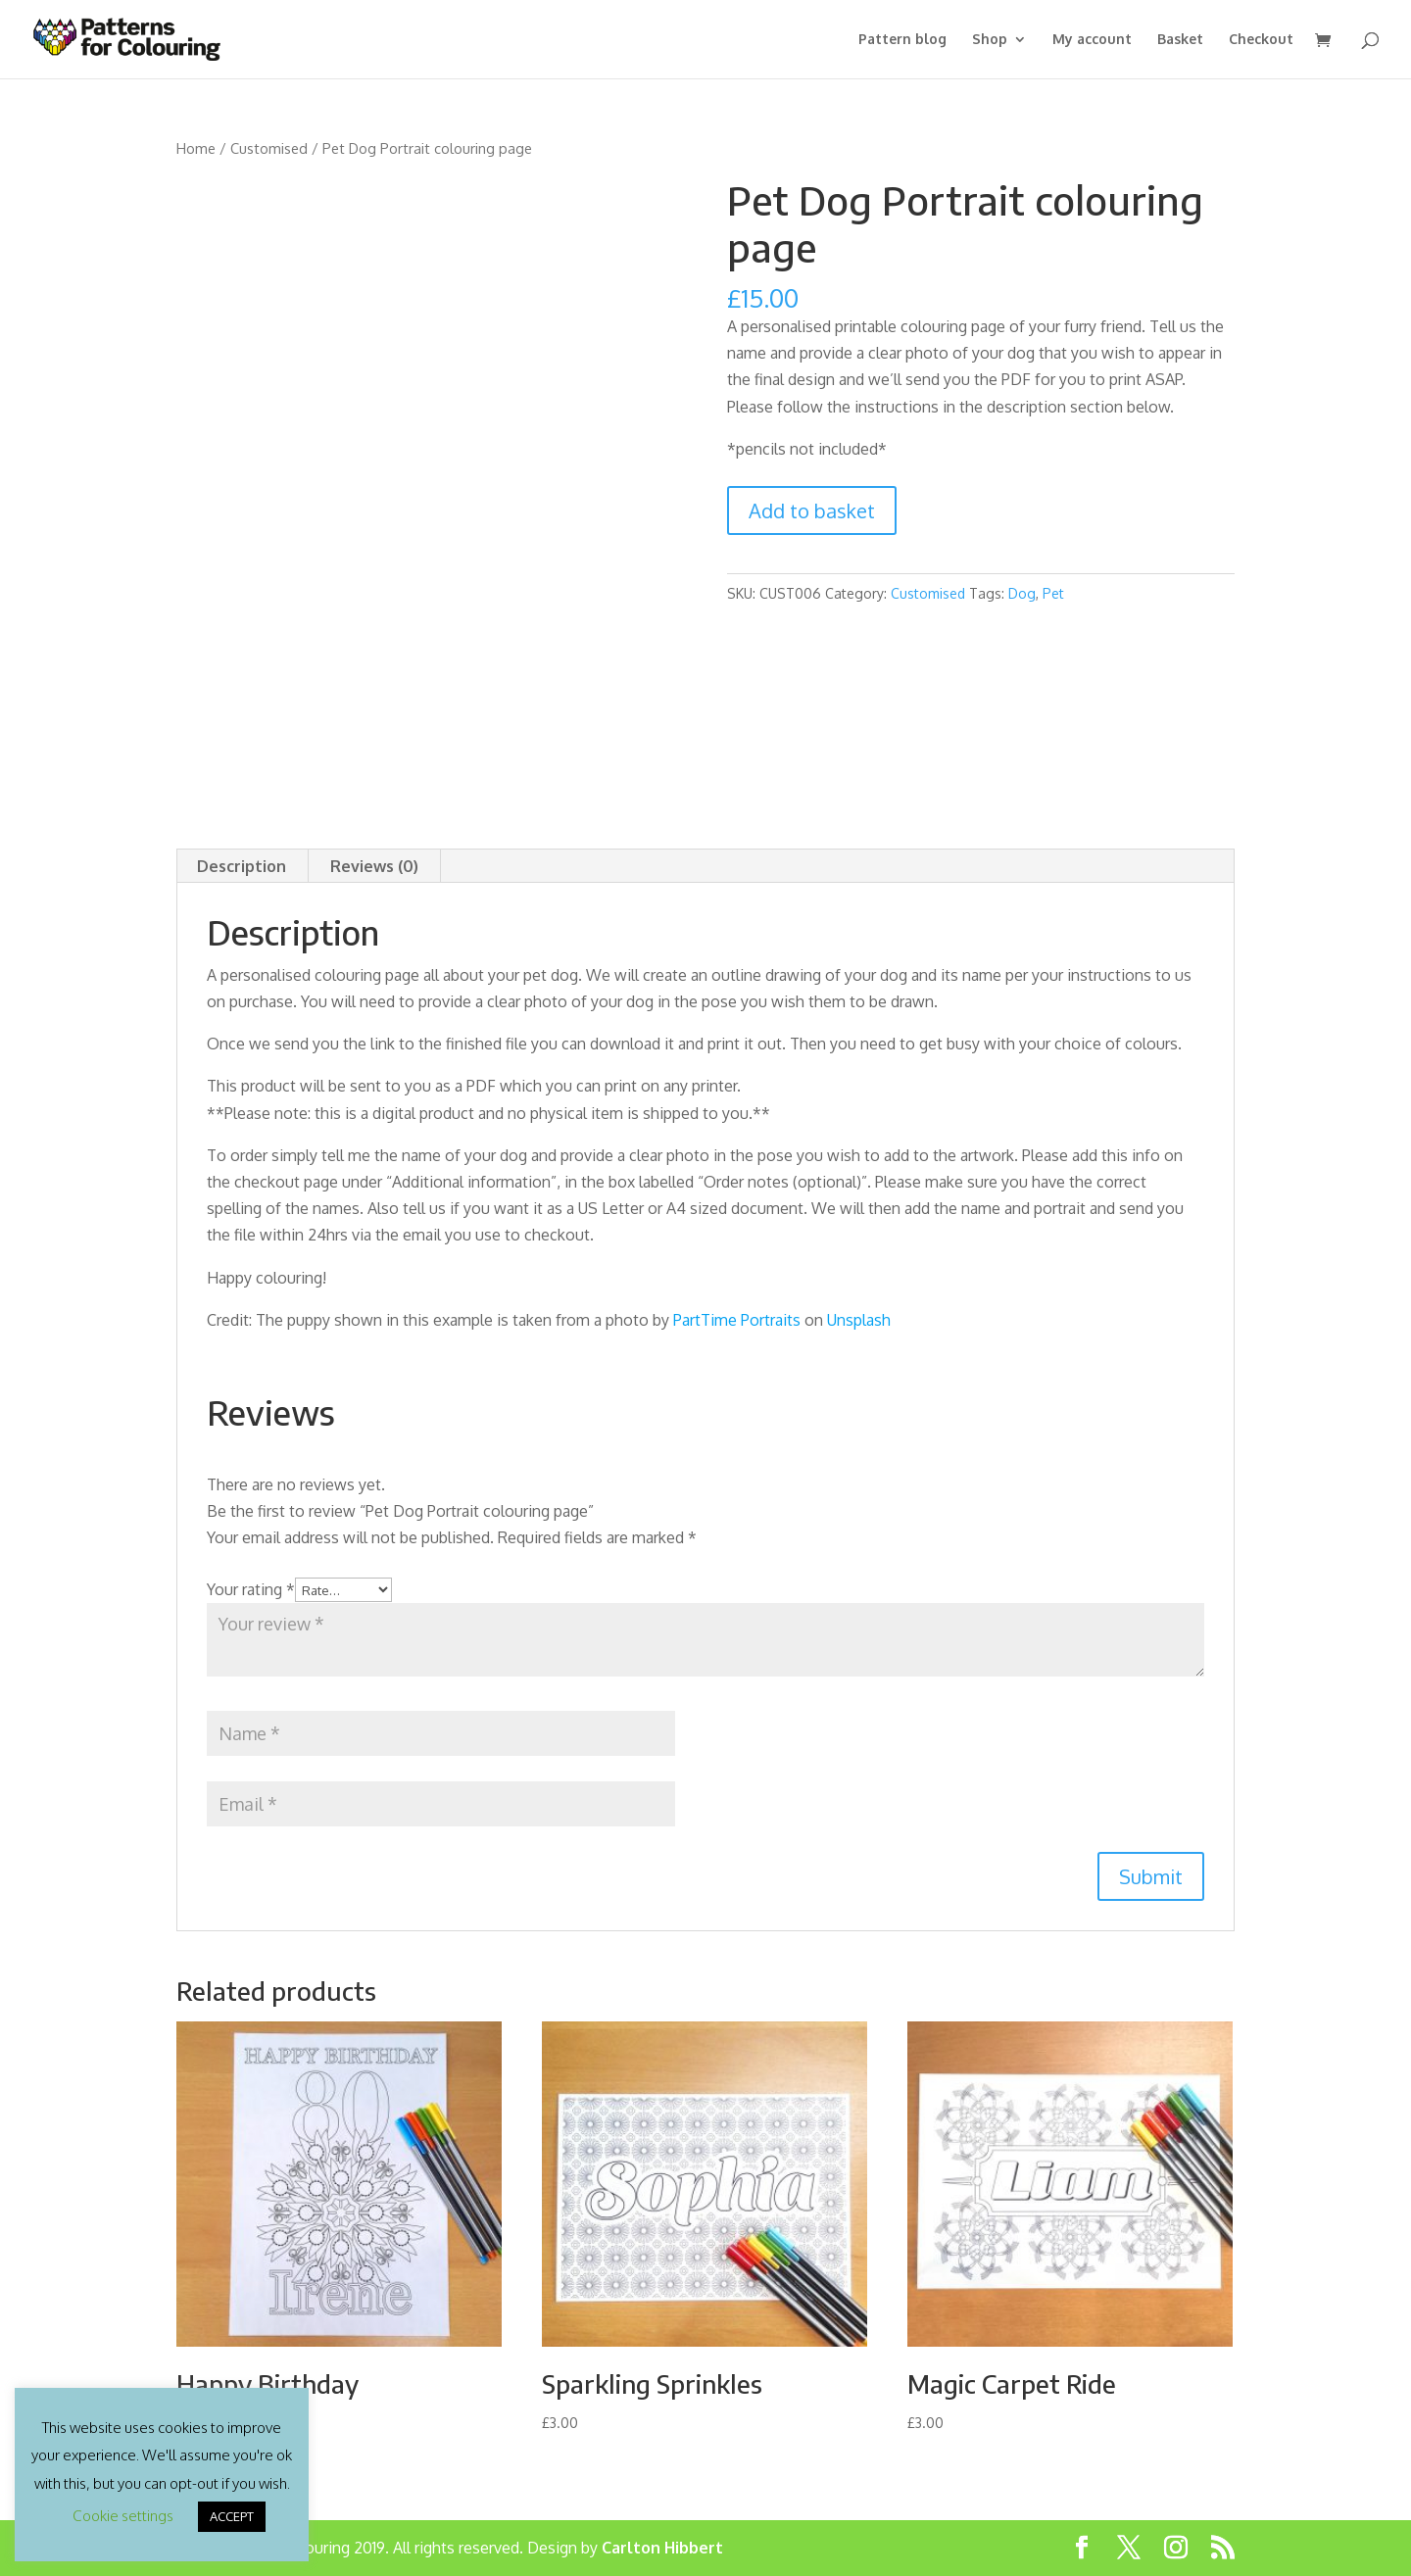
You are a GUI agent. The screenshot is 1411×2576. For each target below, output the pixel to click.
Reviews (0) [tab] (374, 866)
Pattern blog (902, 39)
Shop (989, 39)
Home (196, 148)
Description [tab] (241, 866)
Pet (1053, 593)
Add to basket (812, 510)
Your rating (251, 1589)
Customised (269, 148)
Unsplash (859, 1320)
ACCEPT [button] (232, 2516)
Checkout (1261, 39)
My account (1092, 39)
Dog (1022, 593)
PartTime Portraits (737, 1320)
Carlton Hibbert (662, 2547)
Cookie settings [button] (123, 2515)
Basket (1180, 39)
